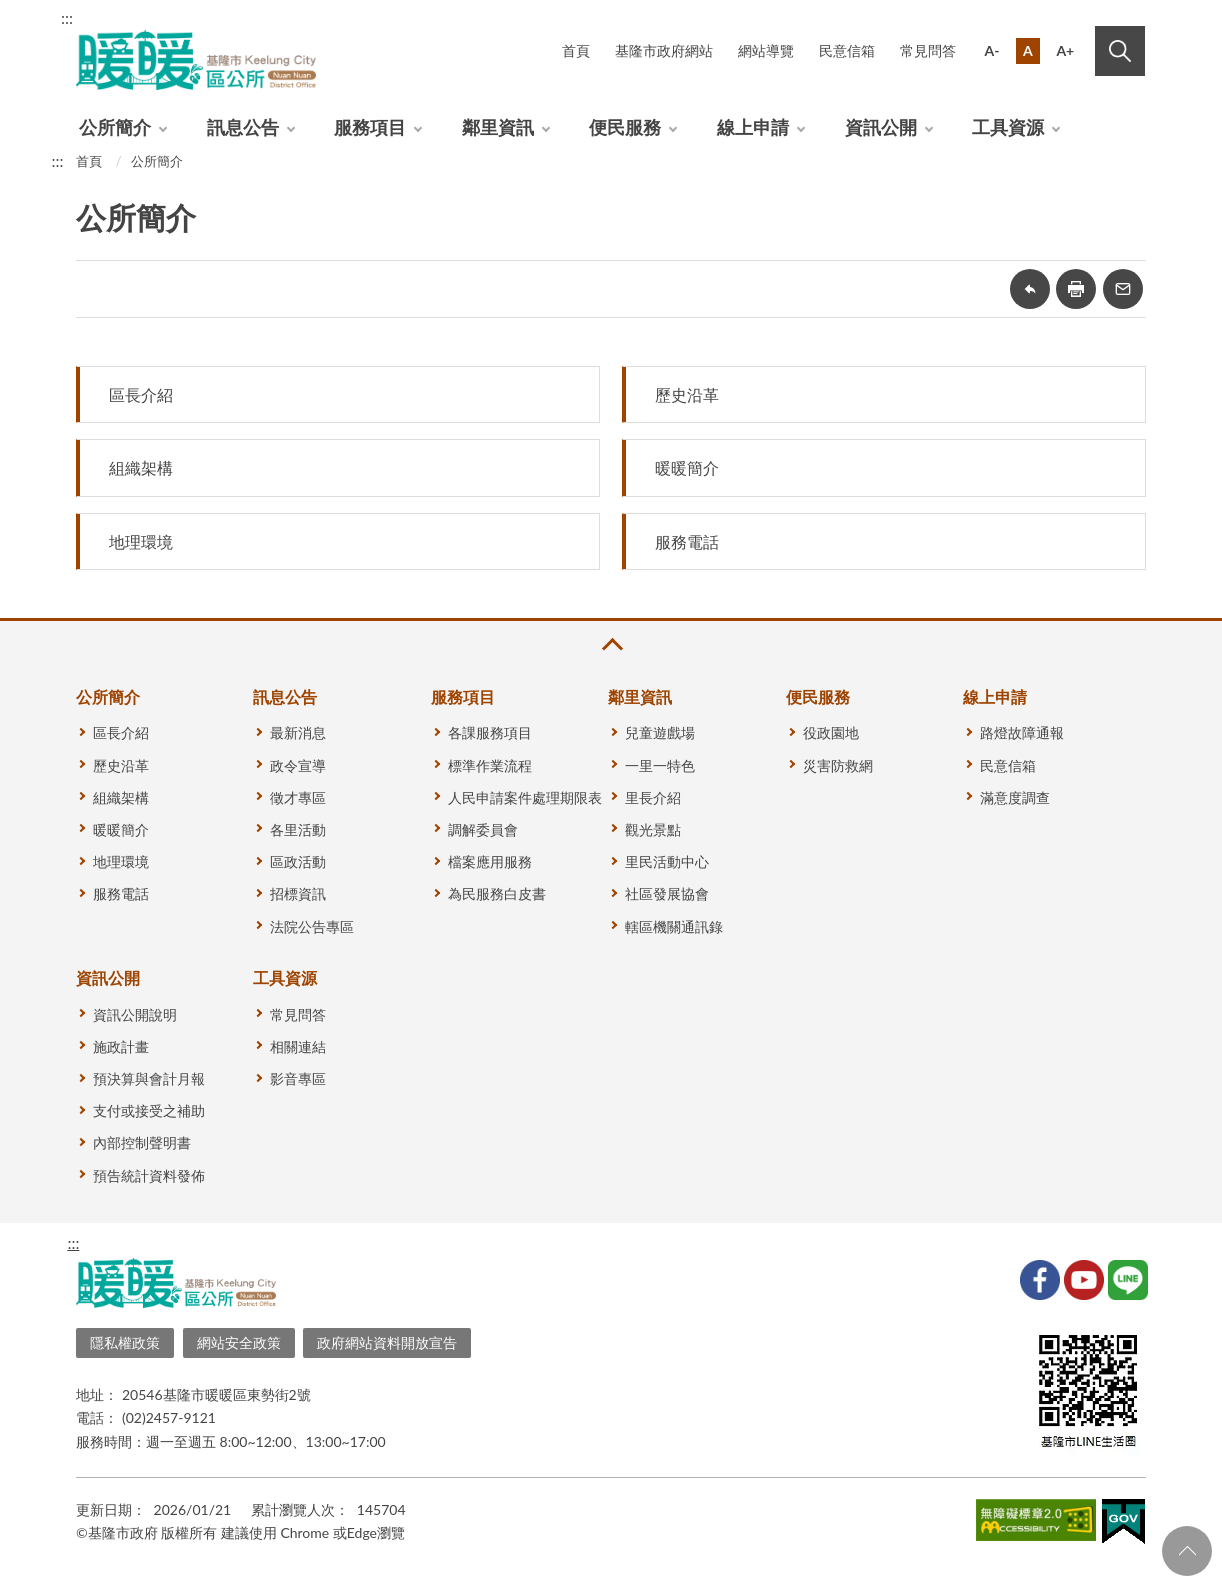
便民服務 (625, 127)
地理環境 (141, 541)
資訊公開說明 (135, 1014)
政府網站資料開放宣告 (387, 1342)
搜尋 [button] (1120, 51)
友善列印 (1076, 289)
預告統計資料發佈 (149, 1175)
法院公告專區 (312, 926)
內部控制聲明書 (142, 1142)
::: (67, 17)
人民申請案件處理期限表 (525, 797)
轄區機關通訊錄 (674, 926)
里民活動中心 (667, 861)
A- (992, 50)
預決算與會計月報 (149, 1078)
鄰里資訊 (498, 127)
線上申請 (753, 127)
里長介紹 (653, 797)
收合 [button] (611, 644)
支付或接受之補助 (149, 1110)
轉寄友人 (1123, 289)
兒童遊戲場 (660, 732)
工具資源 (1008, 127)
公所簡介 (115, 127)
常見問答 (928, 50)
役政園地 (831, 732)
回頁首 (1187, 1551)
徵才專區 (298, 797)
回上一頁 (1030, 289)
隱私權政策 (125, 1342)
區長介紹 (141, 394)
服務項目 (370, 127)
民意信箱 (847, 50)
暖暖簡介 (687, 467)
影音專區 (298, 1078)
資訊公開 (881, 127)
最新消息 (298, 732)
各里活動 (298, 829)
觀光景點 (653, 829)
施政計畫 (121, 1046)
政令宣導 (298, 765)
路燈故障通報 (1022, 732)
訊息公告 (243, 127)
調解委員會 (483, 829)
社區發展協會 (667, 893)
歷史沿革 (687, 394)
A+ (1065, 50)
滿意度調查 (1015, 797)
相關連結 (298, 1046)
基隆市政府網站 (664, 50)
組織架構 (141, 467)
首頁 (576, 50)
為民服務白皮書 (497, 893)
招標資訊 (298, 893)
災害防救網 (838, 765)
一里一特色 (660, 765)
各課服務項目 (490, 732)
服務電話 (687, 541)
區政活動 (298, 861)
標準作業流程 (490, 765)
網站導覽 (766, 50)
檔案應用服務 (490, 861)
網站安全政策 (239, 1342)
